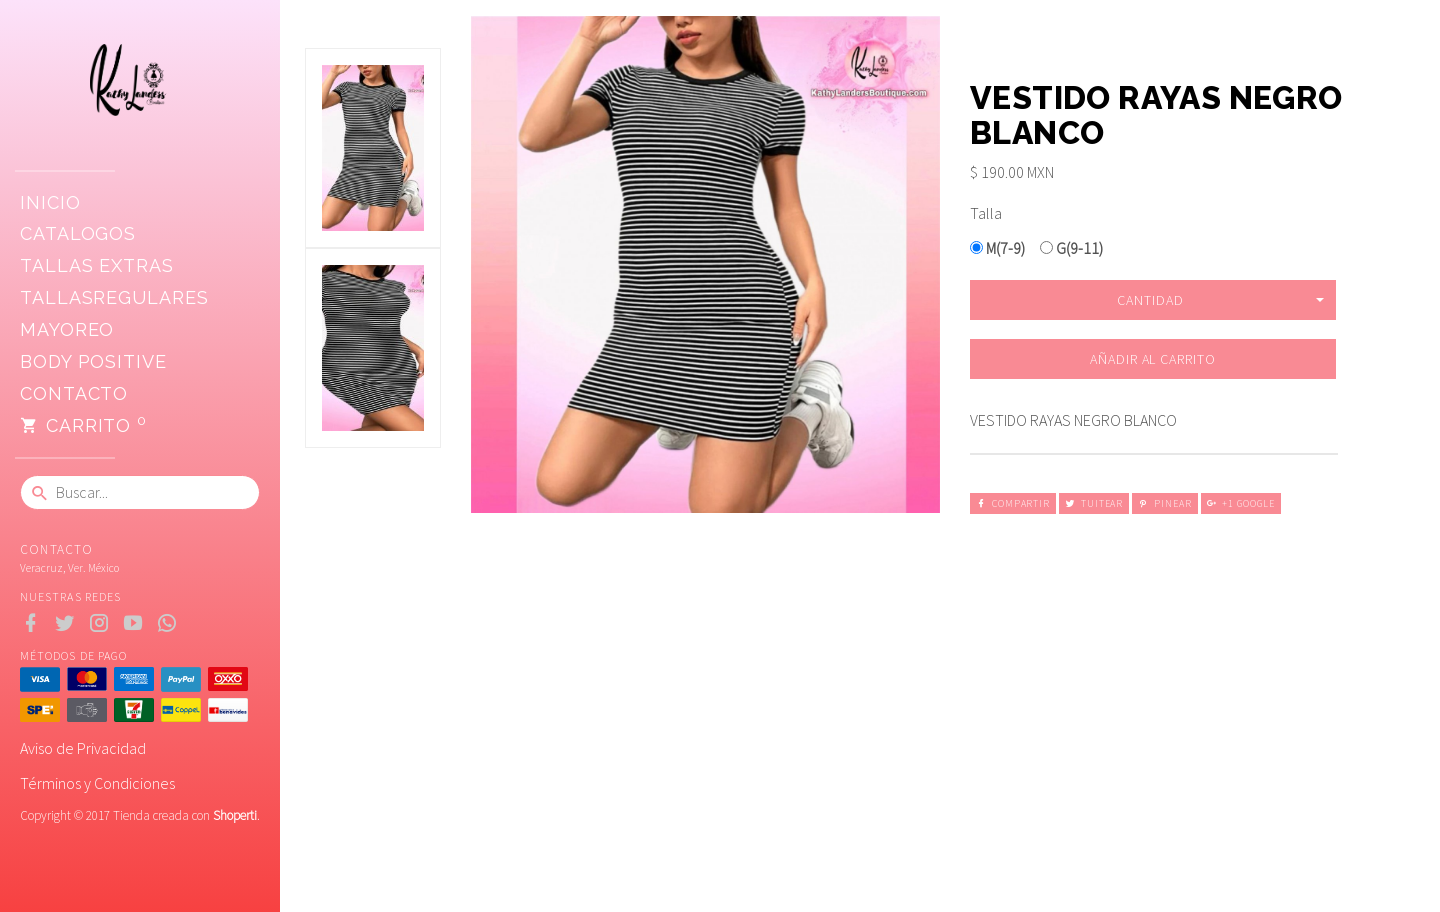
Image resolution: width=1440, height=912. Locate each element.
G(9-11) (1071, 248)
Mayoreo (67, 329)
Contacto (74, 393)
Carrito (83, 426)
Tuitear (1094, 503)
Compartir (1013, 503)
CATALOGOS (78, 233)
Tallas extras (97, 265)
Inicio (50, 202)
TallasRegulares (114, 297)
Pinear (1164, 503)
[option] (373, 148)
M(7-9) (997, 248)
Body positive (93, 361)
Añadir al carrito (1152, 359)
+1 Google (1241, 503)
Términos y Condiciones (97, 783)
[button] (1153, 300)
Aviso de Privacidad (83, 748)
